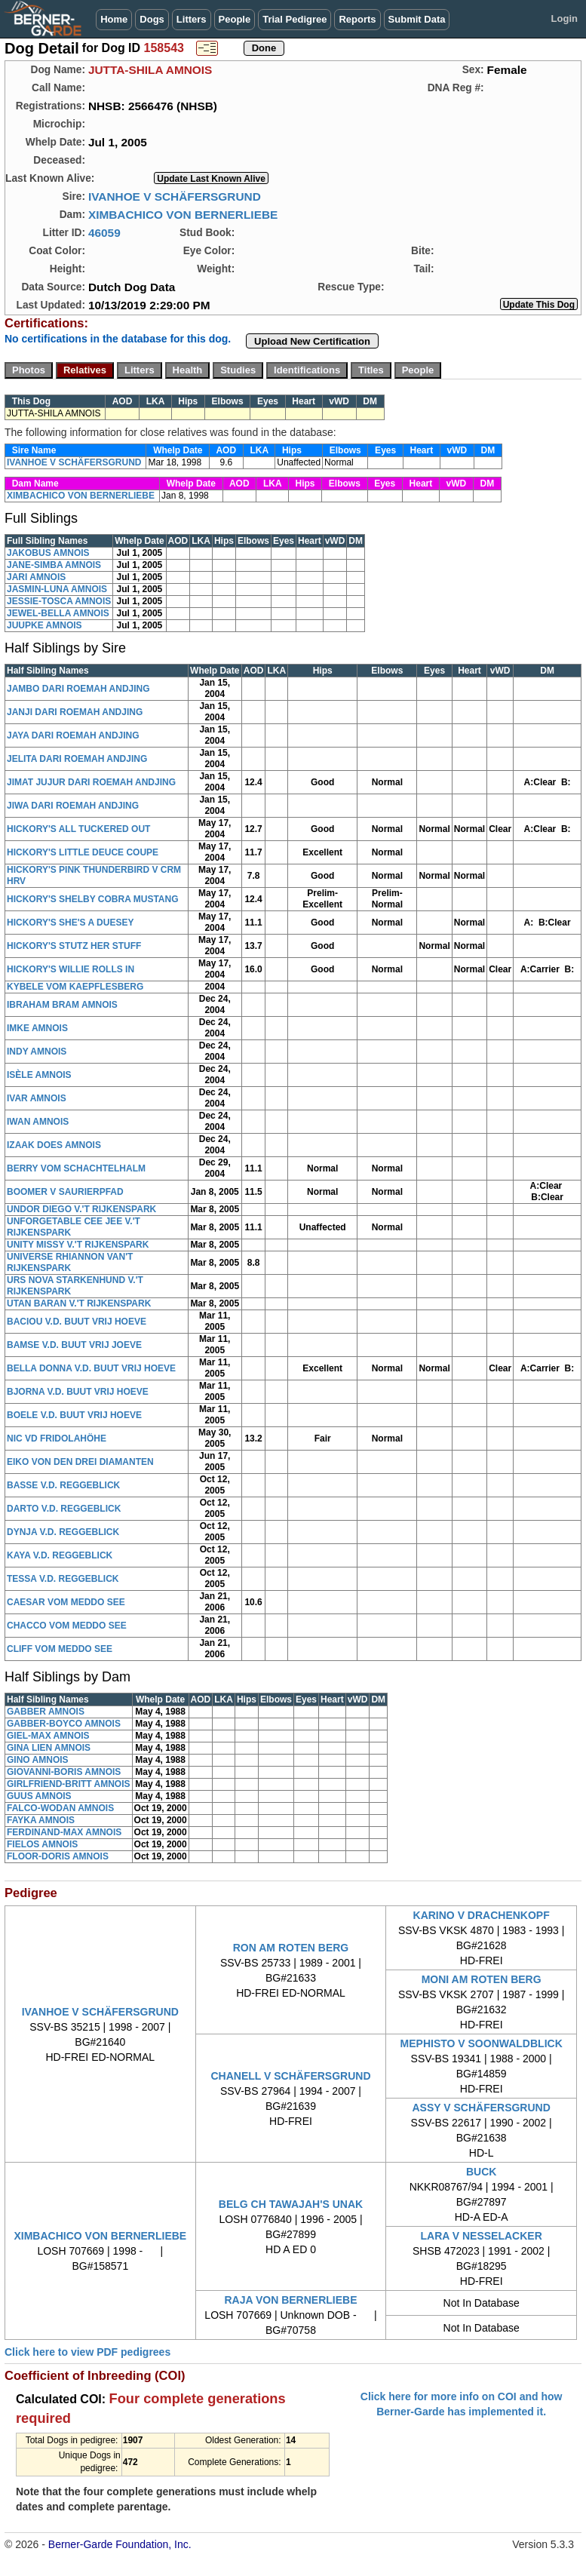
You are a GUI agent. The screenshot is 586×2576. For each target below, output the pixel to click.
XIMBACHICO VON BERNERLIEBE (183, 214)
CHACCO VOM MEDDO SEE (67, 1625)
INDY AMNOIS (36, 1051)
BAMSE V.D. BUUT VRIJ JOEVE (74, 1345)
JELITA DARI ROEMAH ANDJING (77, 759)
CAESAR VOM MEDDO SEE (66, 1602)
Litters (191, 19)
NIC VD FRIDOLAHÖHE (56, 1438)
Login (564, 18)
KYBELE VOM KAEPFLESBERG (75, 986)
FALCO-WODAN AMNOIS (60, 1808)
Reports (357, 19)
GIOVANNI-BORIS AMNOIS (64, 1772)
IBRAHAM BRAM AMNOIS (62, 1004)
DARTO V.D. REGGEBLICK (64, 1508)
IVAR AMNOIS (36, 1098)
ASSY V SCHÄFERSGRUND (481, 2108)
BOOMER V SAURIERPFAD (65, 1192)
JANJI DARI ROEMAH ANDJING (75, 712)
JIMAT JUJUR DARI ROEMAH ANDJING (91, 782)
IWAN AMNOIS (38, 1121)
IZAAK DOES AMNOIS (54, 1145)
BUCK (481, 2172)
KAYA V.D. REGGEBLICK (59, 1555)
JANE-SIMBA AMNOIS (54, 565)
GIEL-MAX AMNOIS (48, 1735)
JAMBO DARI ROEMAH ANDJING (78, 688)
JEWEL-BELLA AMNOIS (58, 613)
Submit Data (417, 19)
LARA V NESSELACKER (481, 2236)
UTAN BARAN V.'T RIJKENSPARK (79, 1303)
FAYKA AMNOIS (41, 1820)
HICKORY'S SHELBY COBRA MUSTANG (93, 899)
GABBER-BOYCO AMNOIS (64, 1723)
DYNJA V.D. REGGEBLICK (63, 1532)
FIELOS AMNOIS (42, 1844)
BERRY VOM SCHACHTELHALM (76, 1168)
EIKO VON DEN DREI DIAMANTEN (80, 1462)
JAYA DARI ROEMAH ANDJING (73, 735)
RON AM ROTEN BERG (290, 1948)
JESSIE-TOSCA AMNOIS (59, 601)
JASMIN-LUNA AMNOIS (57, 589)
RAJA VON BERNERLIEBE (290, 2300)
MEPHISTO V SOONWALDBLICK (481, 2043)
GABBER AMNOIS (45, 1711)
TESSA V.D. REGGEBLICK (62, 1579)
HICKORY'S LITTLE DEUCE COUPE (82, 852)
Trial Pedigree (294, 19)
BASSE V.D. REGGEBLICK (63, 1485)
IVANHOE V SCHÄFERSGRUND (174, 196)
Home (113, 19)
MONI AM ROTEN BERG (482, 1979)
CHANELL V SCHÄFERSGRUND (290, 2076)
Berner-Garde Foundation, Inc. (120, 2544)
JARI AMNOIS (36, 577)
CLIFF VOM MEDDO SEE (59, 1649)
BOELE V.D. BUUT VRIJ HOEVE (74, 1415)
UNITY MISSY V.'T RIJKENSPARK (78, 1244)
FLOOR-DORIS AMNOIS (58, 1856)
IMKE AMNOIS (37, 1028)
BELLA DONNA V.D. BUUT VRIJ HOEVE (91, 1368)
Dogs (152, 19)
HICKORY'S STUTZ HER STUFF (74, 946)
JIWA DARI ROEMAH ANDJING (73, 805)
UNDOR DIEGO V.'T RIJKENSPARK (81, 1209)
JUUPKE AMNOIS (44, 625)
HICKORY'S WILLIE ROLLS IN (70, 969)
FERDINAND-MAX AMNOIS (64, 1832)
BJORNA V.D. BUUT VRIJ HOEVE (78, 1391)
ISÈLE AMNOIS (39, 1075)
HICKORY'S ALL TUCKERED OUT (78, 829)
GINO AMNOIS (38, 1760)
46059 (104, 232)
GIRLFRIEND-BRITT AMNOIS (68, 1784)
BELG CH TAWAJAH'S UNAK (291, 2204)
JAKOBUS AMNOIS (48, 553)
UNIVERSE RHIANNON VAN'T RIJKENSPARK (70, 1262)
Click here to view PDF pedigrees (87, 2352)
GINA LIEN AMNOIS (49, 1747)
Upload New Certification (312, 341)
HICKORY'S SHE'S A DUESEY (70, 922)
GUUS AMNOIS (39, 1796)
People (235, 19)
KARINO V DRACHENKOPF (481, 1915)
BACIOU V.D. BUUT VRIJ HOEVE (76, 1321)
